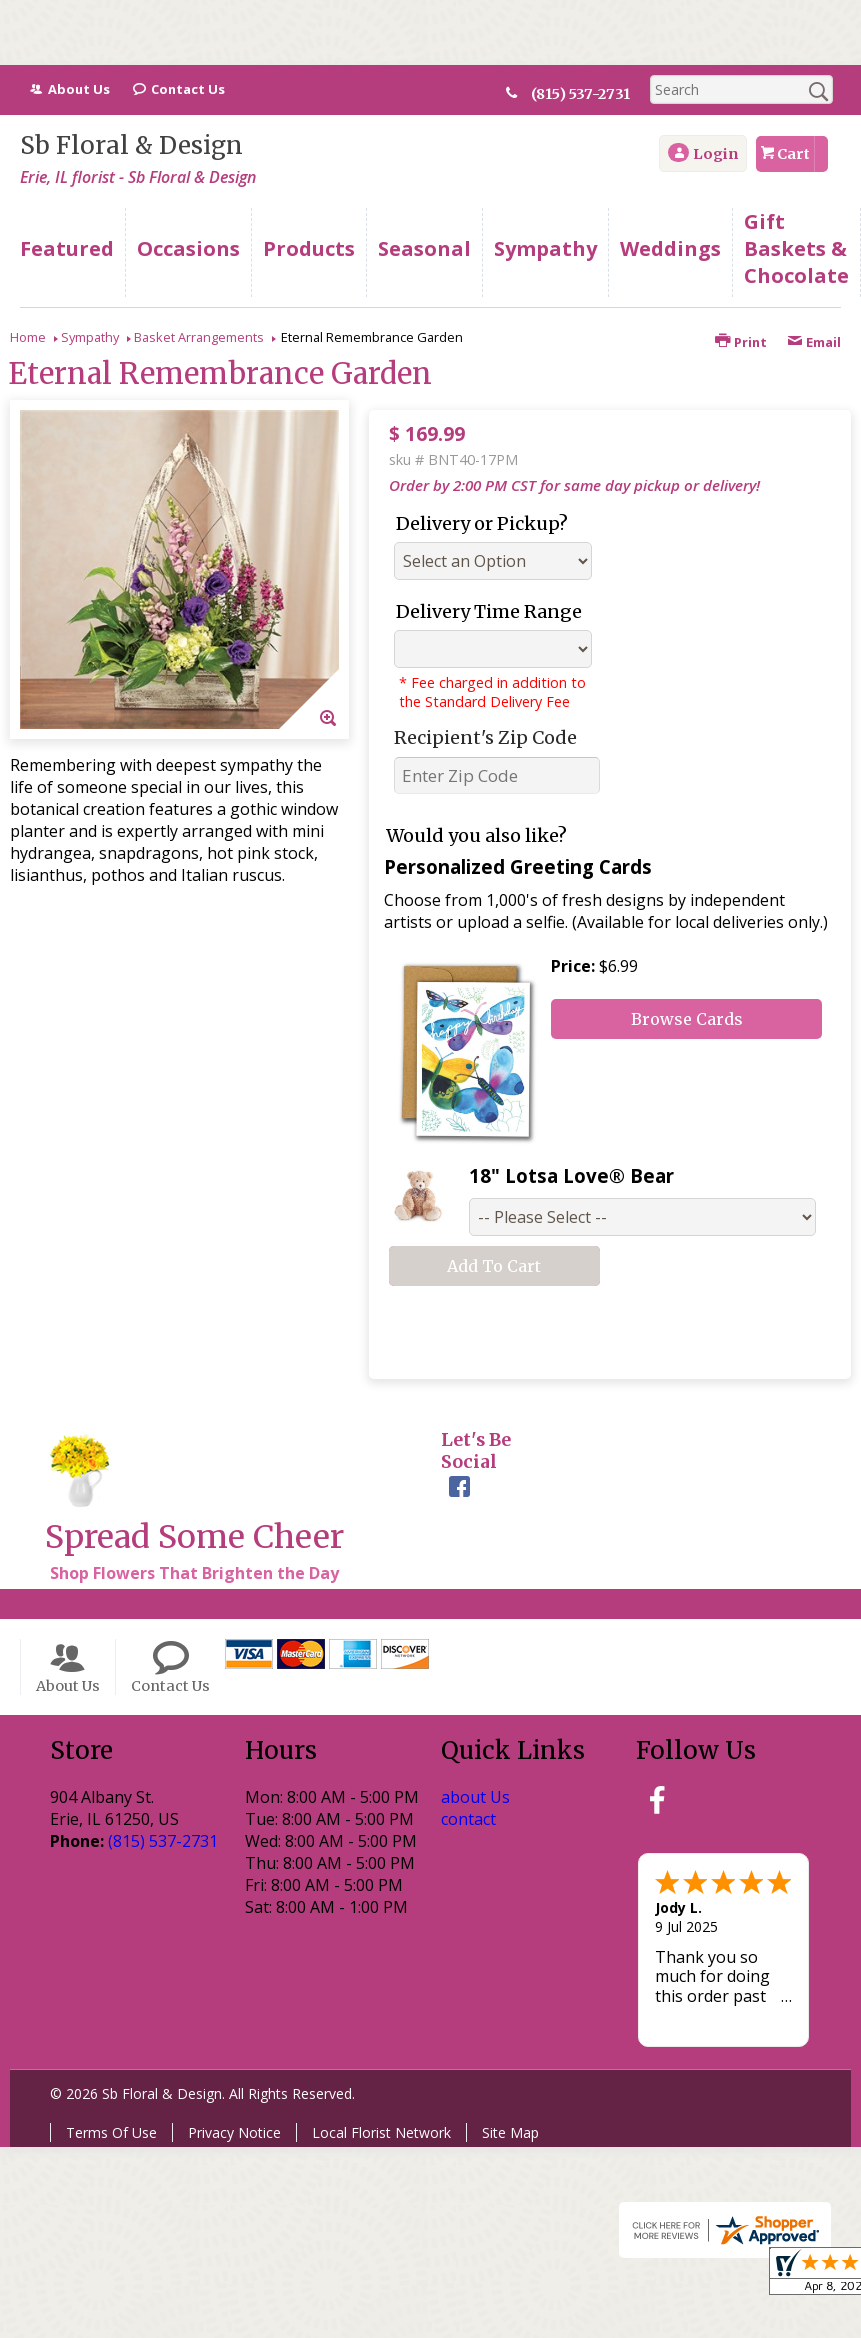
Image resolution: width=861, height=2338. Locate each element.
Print (741, 342)
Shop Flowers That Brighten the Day (194, 1573)
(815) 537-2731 (588, 94)
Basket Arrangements (199, 337)
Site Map (510, 2132)
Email (814, 342)
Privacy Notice (234, 2132)
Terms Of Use (111, 2132)
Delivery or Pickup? (482, 523)
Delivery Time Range (489, 611)
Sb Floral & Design (131, 145)
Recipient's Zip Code (485, 737)
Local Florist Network (381, 2132)
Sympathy (90, 337)
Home (28, 337)
